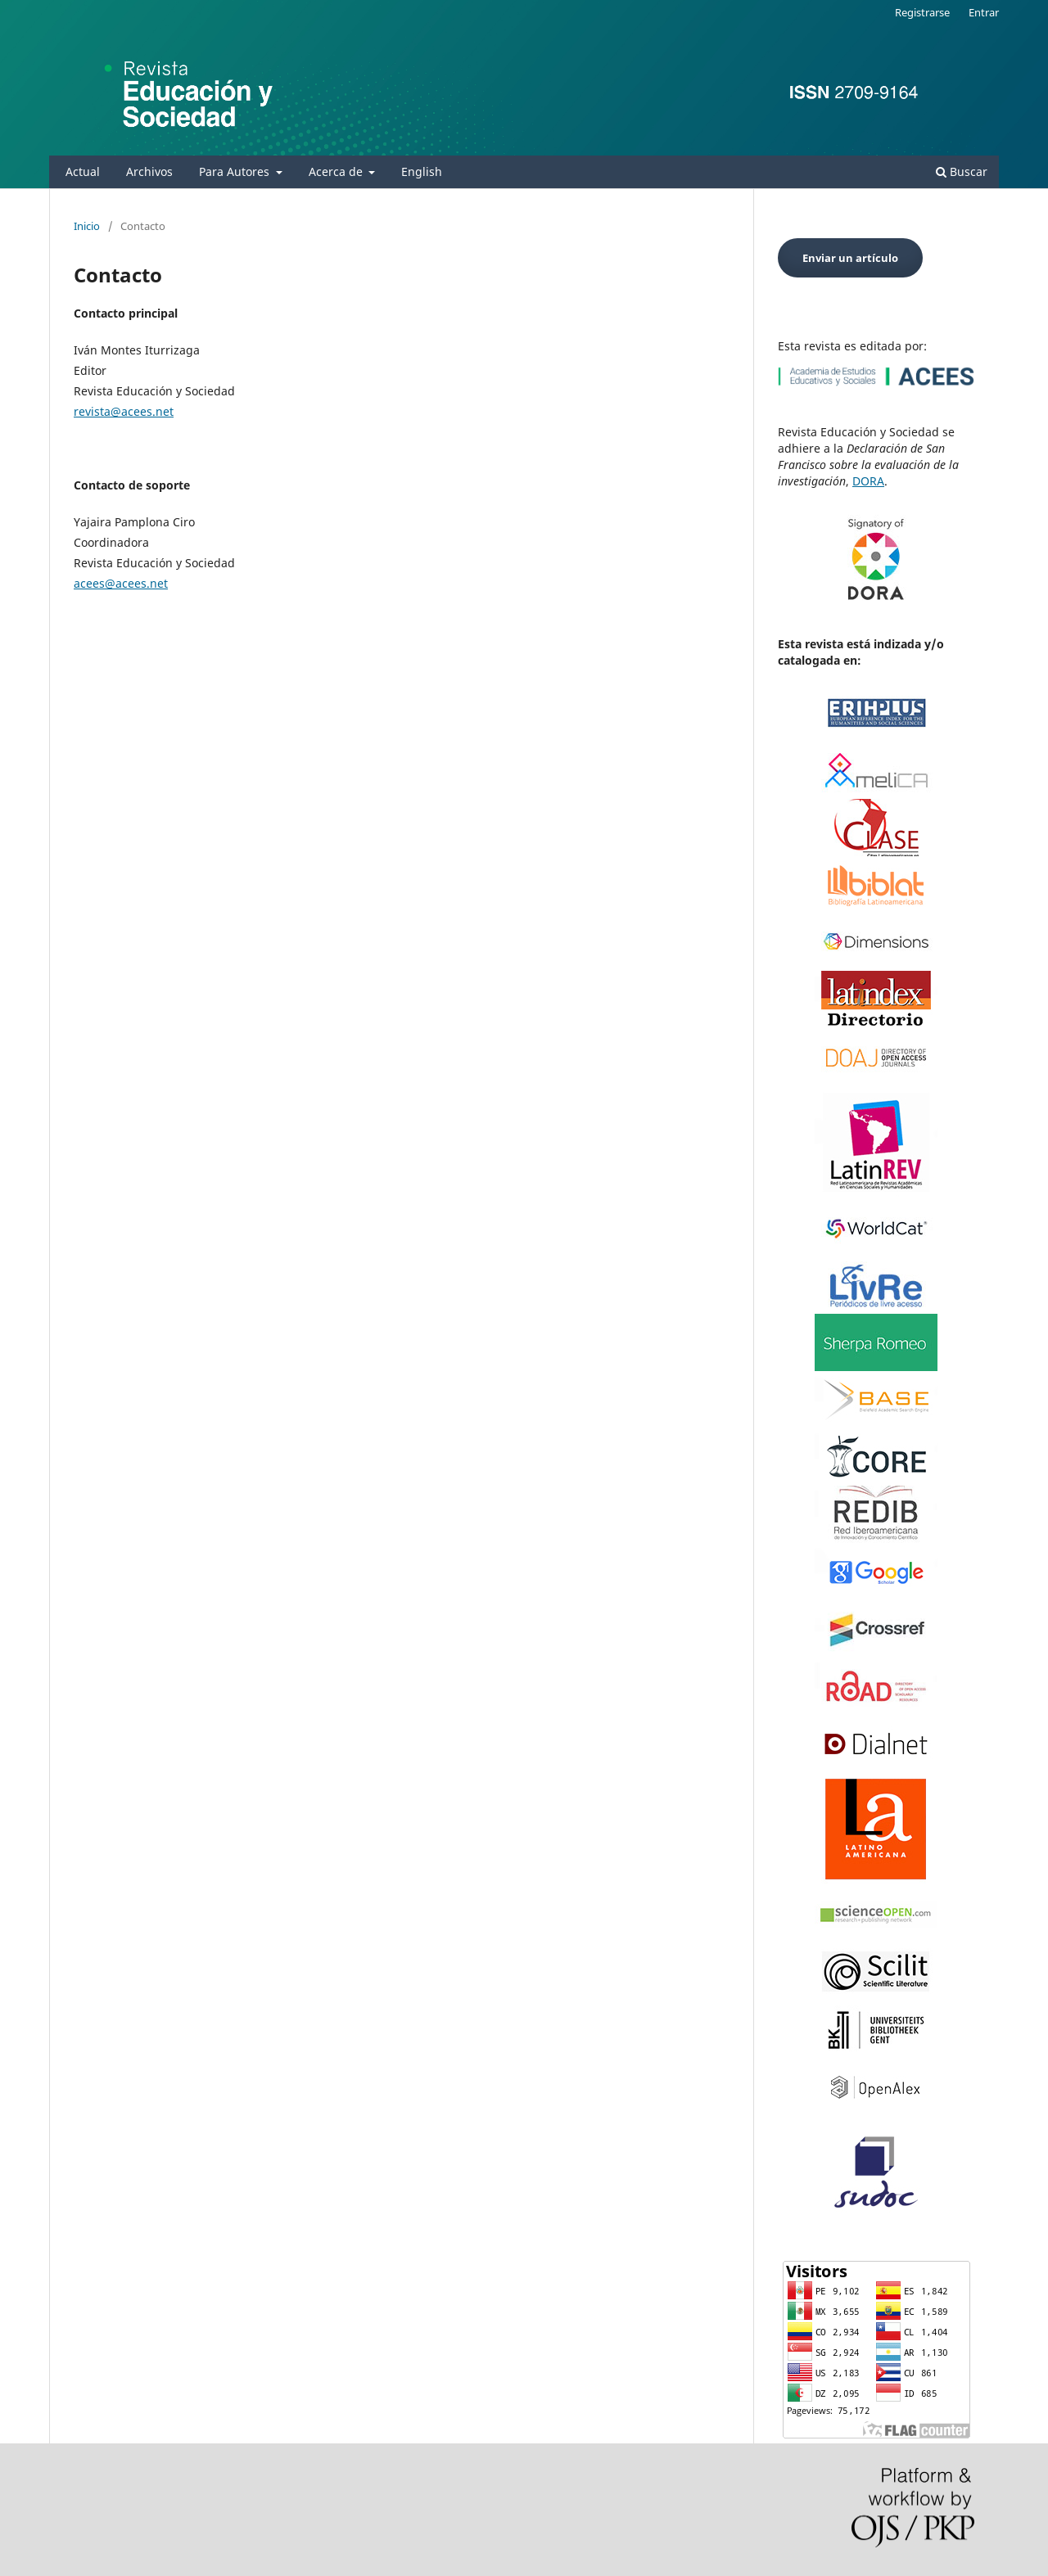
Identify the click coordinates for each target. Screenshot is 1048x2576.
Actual (83, 171)
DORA (868, 481)
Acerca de (337, 171)
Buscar (961, 171)
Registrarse (922, 12)
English (421, 171)
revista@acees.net (124, 411)
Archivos (149, 171)
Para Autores (236, 171)
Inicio (87, 226)
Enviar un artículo (850, 257)
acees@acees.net (121, 583)
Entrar (984, 12)
